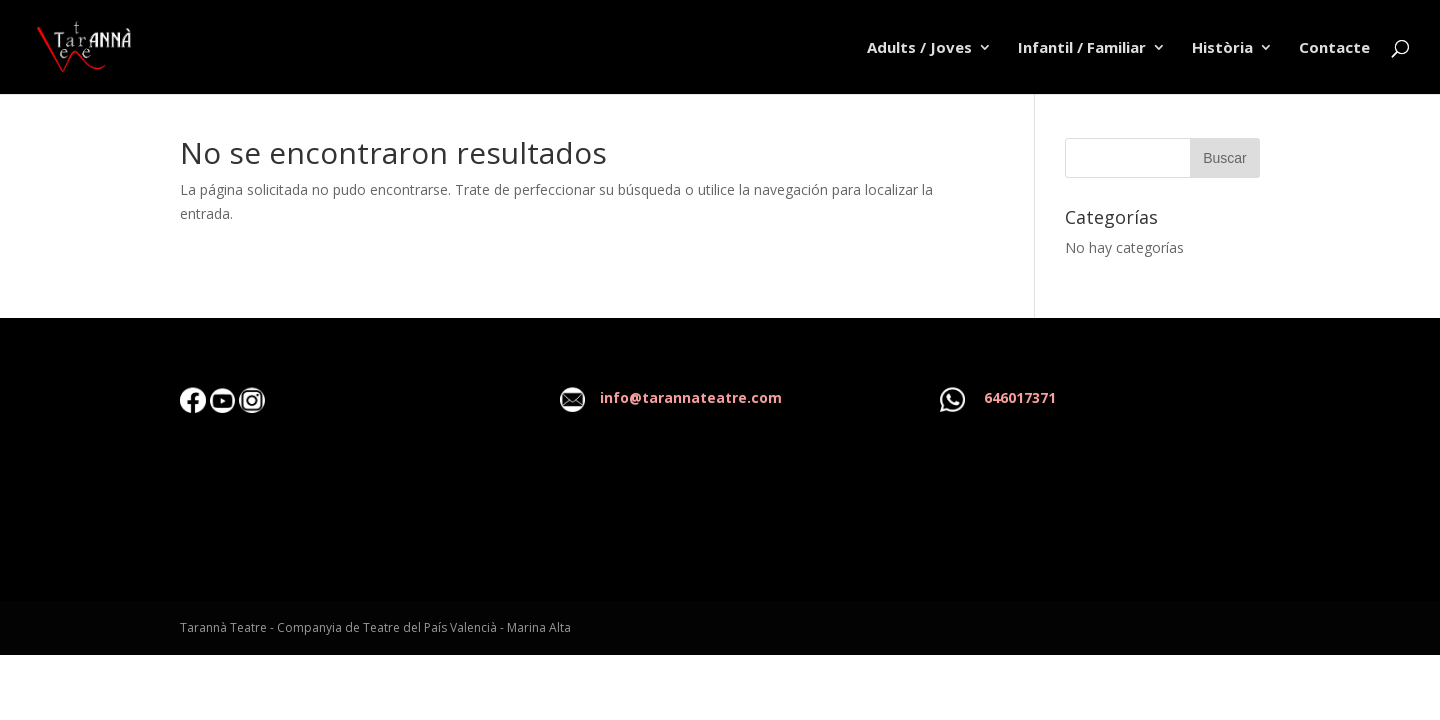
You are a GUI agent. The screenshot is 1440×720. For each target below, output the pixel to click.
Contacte (1334, 48)
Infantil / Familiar (1082, 48)
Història (1222, 48)
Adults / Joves (919, 48)
